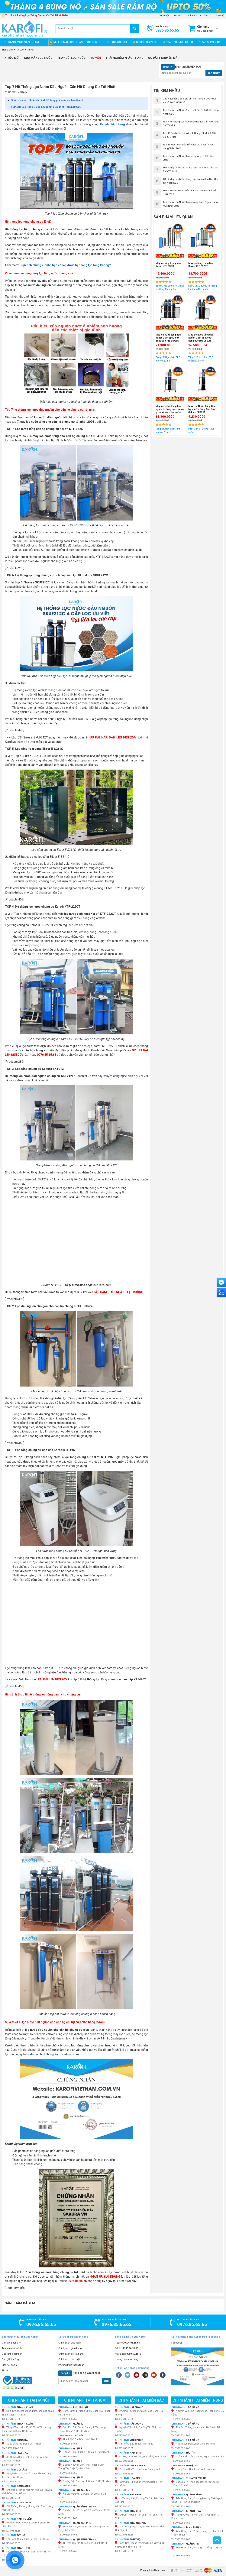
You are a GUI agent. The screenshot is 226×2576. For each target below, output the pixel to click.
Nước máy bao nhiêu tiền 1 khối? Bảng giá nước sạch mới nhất (47, 100)
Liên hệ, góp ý (9, 2364)
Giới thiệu (165, 16)
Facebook (176, 2342)
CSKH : (126, 2348)
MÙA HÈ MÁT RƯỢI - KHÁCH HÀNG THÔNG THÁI (79, 42)
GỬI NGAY (214, 73)
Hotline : (127, 2342)
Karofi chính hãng (112, 124)
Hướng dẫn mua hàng (126, 2359)
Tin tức (177, 16)
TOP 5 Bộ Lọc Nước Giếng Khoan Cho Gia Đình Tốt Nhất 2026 (46, 106)
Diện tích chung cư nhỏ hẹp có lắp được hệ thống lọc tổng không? (65, 265)
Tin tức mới (10, 58)
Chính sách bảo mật (69, 2359)
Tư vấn (95, 58)
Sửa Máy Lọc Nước (38, 58)
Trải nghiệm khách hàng (125, 58)
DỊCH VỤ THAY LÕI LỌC (147, 42)
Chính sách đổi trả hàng (71, 2353)
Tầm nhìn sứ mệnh (12, 2348)
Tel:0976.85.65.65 (11, 2419)
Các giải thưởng (10, 2359)
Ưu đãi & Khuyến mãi (163, 58)
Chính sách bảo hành (197, 16)
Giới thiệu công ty (11, 2342)
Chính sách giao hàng (70, 2348)
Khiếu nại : (128, 2353)
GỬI (106, 2381)
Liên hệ (220, 16)
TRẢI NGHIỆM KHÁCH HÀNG (180, 42)
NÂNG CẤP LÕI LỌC (119, 42)
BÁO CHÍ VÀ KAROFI (211, 42)
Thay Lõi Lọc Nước (71, 58)
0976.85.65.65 (77, 2281)
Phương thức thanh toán (71, 2364)
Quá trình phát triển (12, 2353)
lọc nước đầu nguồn (75, 229)
